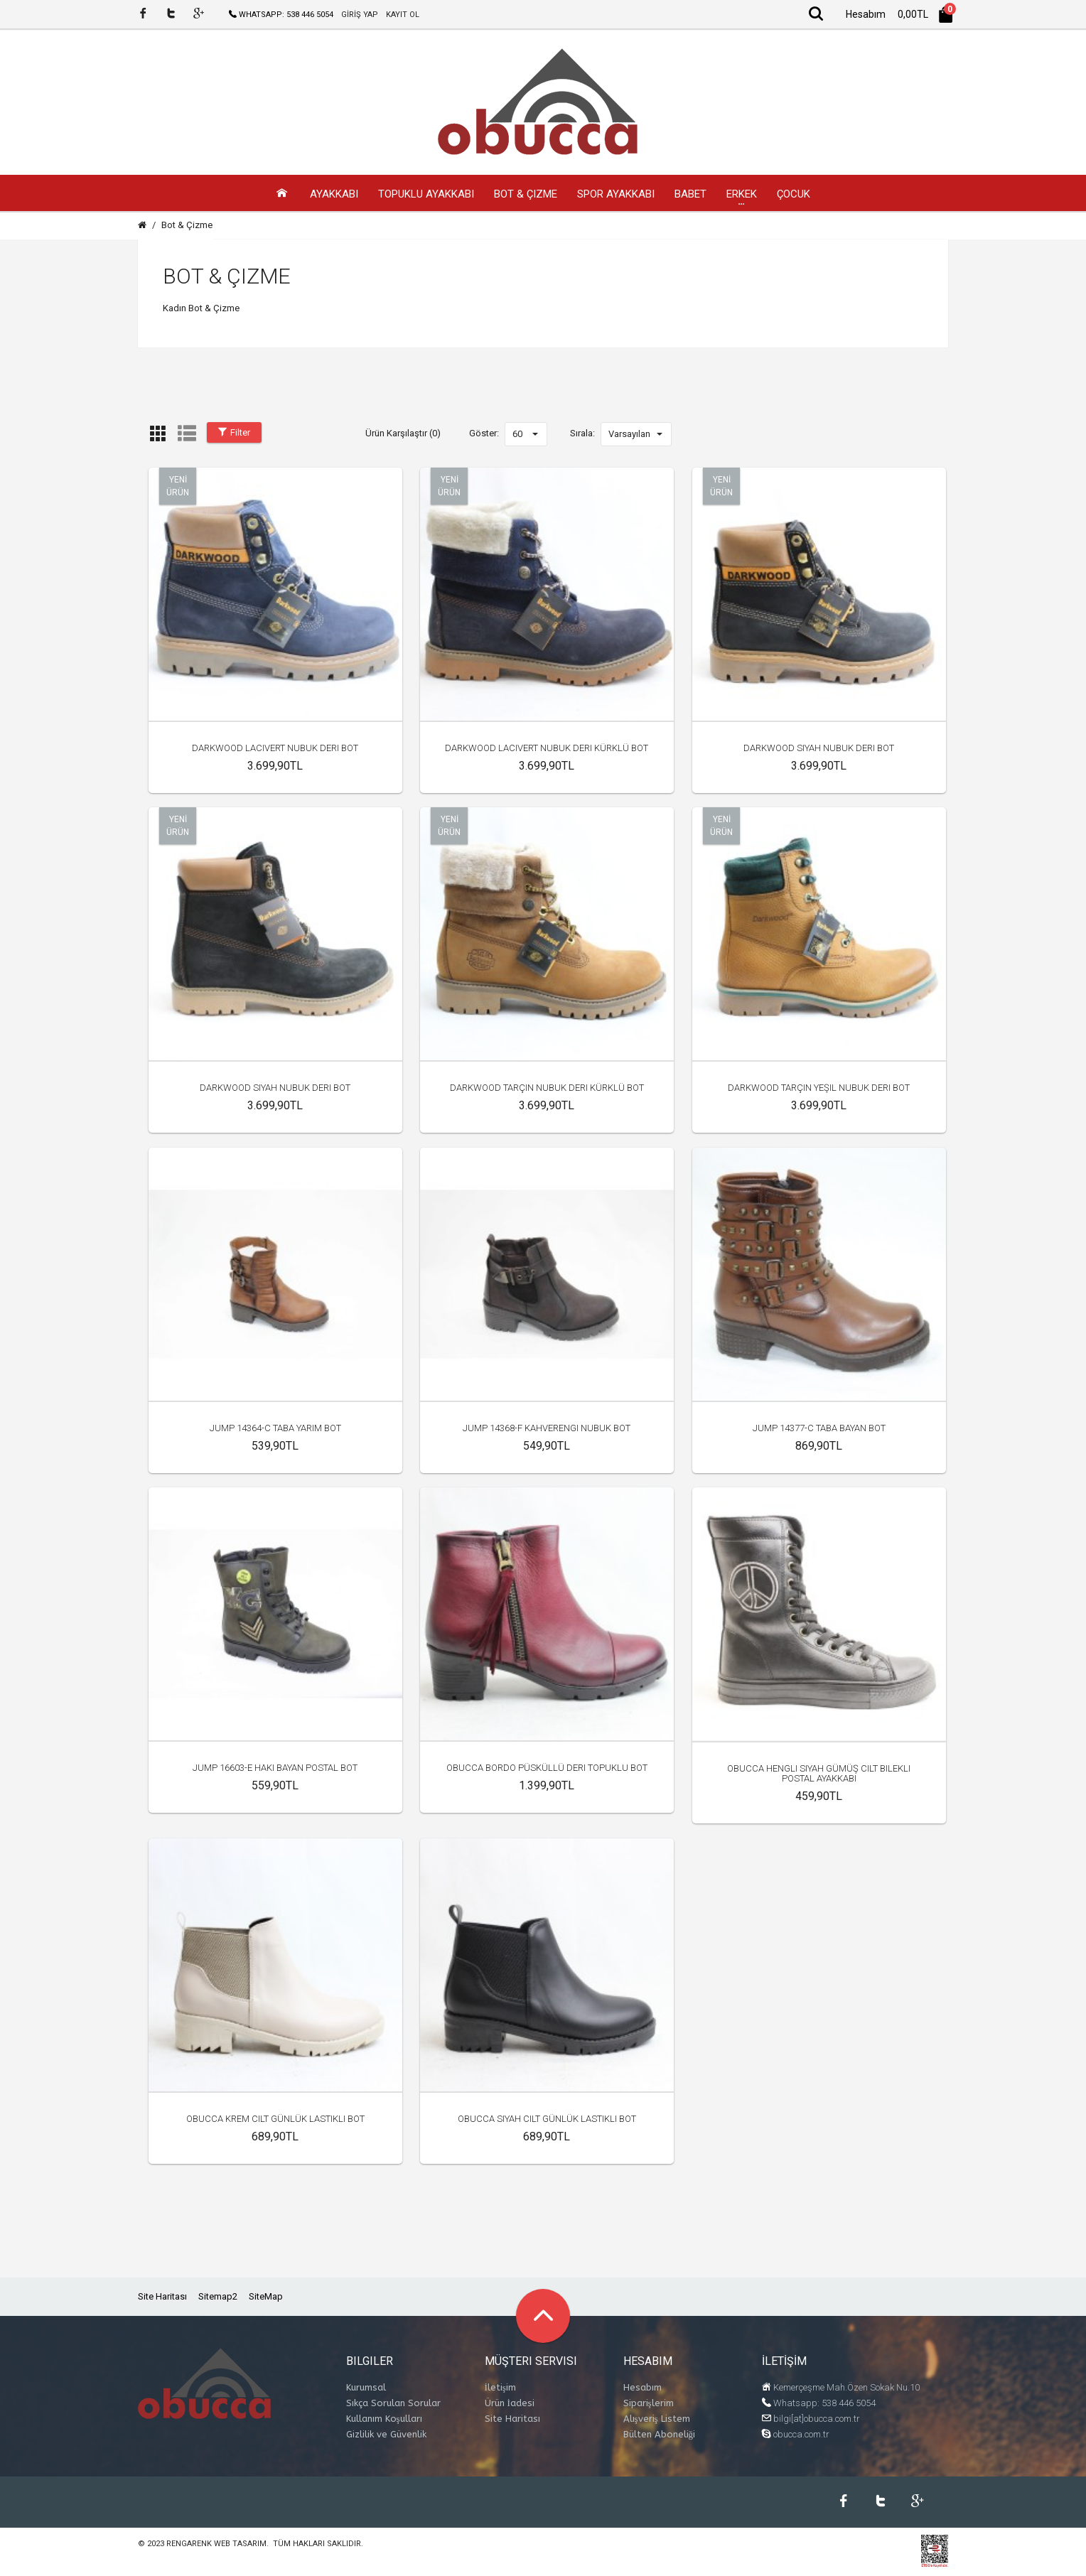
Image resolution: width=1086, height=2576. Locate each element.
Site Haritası (162, 2299)
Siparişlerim (648, 2406)
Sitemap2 (217, 2299)
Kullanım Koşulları (384, 2422)
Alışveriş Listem (656, 2422)
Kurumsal (366, 2390)
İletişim (500, 2390)
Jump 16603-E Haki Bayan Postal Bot (275, 1771)
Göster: (484, 436)
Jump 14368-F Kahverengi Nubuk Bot (546, 1431)
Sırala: (582, 436)
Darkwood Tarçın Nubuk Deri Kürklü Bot (547, 1091)
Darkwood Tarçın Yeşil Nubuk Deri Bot (819, 1091)
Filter (234, 435)
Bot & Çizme (187, 228)
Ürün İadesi (509, 2406)
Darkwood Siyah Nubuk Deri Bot (818, 751)
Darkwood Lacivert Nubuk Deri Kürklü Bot (546, 751)
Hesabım (642, 2390)
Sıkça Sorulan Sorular (393, 2406)
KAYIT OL (402, 14)
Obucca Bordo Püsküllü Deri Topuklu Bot (546, 1771)
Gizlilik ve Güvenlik (386, 2437)
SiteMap (266, 2299)
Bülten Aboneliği (659, 2437)
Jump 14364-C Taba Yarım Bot (275, 1431)
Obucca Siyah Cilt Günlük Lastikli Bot (547, 2122)
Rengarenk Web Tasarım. (217, 2546)
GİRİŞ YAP (359, 14)
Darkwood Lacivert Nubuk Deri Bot (275, 751)
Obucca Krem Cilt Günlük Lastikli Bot (275, 2122)
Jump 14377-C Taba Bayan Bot (819, 1431)
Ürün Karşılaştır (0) (403, 436)
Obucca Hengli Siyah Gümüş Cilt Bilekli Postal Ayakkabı (818, 1776)
